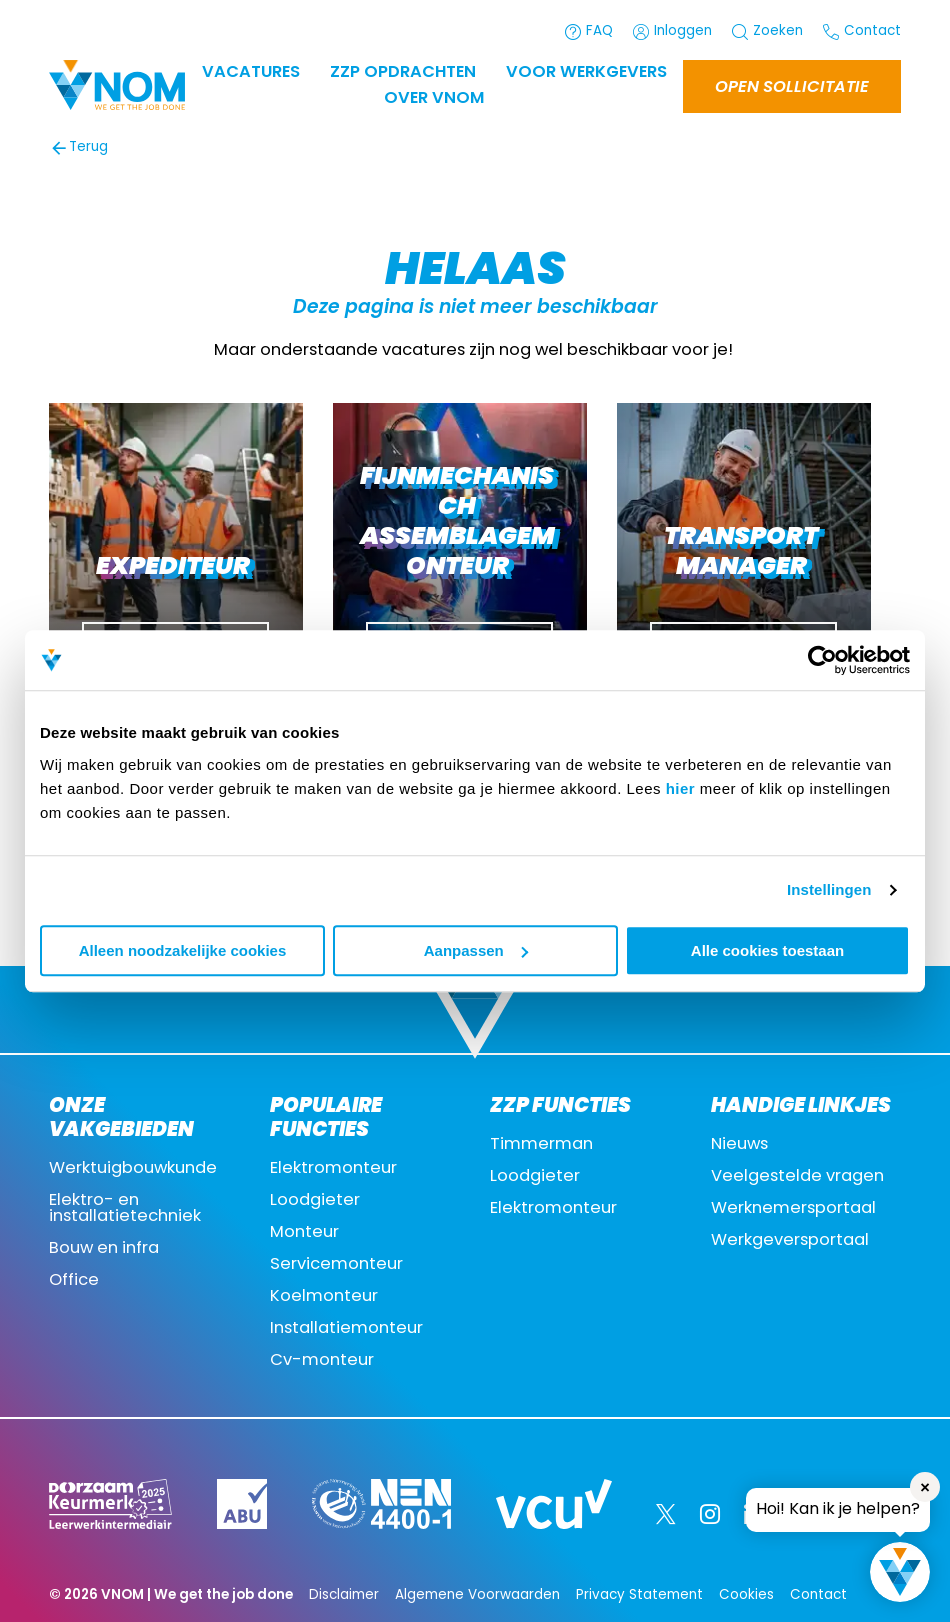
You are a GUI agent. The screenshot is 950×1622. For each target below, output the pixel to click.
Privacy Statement (639, 1595)
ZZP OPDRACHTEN (403, 73)
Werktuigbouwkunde (133, 1169)
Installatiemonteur (346, 1329)
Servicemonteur (336, 1265)
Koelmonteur (324, 1297)
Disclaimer (344, 1595)
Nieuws (739, 1145)
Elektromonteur (333, 1169)
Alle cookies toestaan (767, 950)
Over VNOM (434, 99)
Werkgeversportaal (790, 1241)
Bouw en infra (104, 1249)
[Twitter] (666, 1514)
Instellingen (829, 889)
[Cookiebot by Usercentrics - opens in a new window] (822, 660)
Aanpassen (476, 950)
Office (74, 1281)
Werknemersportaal (793, 1209)
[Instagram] (710, 1514)
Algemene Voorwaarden (477, 1595)
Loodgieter (315, 1201)
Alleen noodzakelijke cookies (183, 950)
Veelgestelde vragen (797, 1177)
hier (681, 788)
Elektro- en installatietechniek (125, 1209)
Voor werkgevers (586, 73)
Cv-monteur (322, 1361)
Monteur (304, 1233)
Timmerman (541, 1145)
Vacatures (251, 73)
